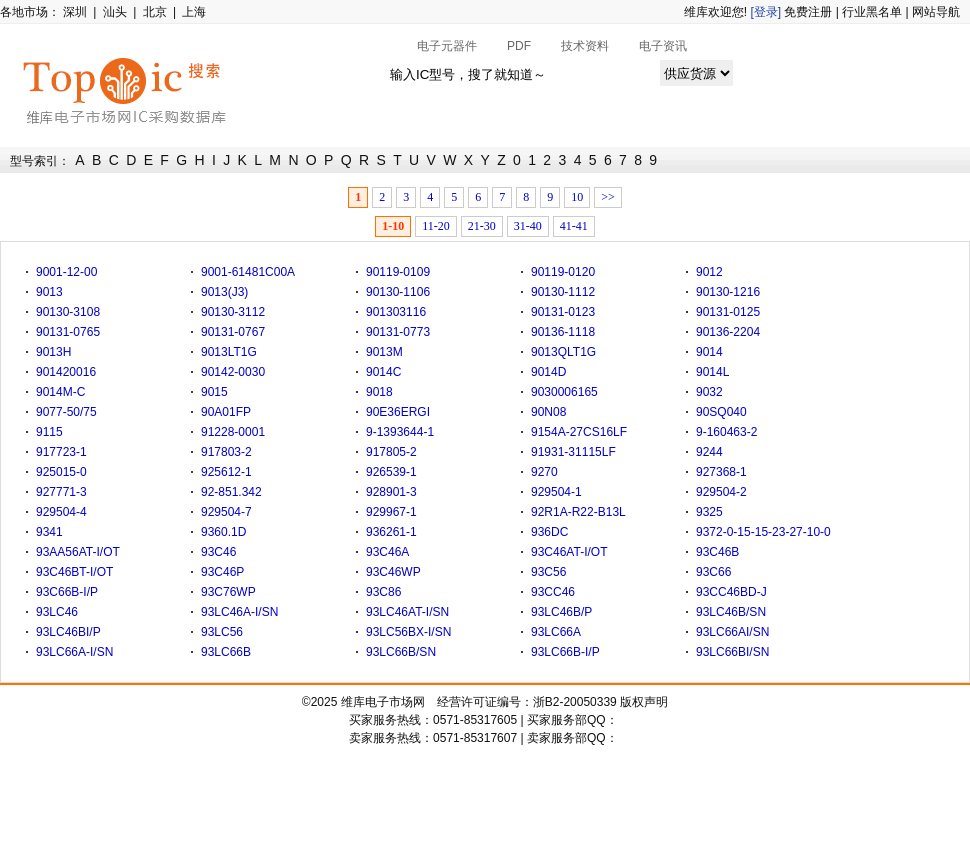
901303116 (396, 312)
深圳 (75, 12)
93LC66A (556, 632)
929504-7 (226, 512)
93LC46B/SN (731, 612)
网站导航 (936, 12)
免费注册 (808, 12)
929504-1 (556, 492)
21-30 (482, 226)
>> (608, 197)
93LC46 (57, 612)
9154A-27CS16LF (579, 432)
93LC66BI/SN (732, 652)
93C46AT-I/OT (569, 552)
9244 (709, 452)
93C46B (717, 552)
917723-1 (61, 452)
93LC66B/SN (401, 652)
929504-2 (721, 492)
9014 (709, 352)
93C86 (383, 592)
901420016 (66, 372)
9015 (214, 392)
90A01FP (226, 412)
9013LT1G (229, 352)
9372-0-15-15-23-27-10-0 (763, 532)
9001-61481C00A (248, 272)
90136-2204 (728, 332)
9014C (383, 372)
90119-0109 (398, 272)
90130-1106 (398, 292)
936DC (549, 532)
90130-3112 (233, 312)
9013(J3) (224, 292)
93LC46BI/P (68, 632)
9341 (49, 532)
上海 (194, 12)
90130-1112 (563, 292)
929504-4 (61, 512)
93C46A (387, 552)
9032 (709, 392)
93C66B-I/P (67, 592)
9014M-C (60, 392)
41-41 (574, 226)
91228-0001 (233, 432)
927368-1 (721, 472)
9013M (384, 352)
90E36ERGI (398, 412)
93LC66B (226, 652)
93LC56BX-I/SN (408, 632)
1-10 (393, 226)
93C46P (222, 572)
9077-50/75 (66, 412)
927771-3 (61, 492)
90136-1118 (563, 332)
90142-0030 (233, 372)
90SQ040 (721, 412)
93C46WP (393, 572)
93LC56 (222, 632)
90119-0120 (563, 272)
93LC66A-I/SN (74, 652)
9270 (544, 472)
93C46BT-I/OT (74, 572)
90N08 (548, 412)
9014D (548, 372)
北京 (155, 12)
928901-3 (391, 492)
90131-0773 (398, 332)
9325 (709, 512)
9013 (49, 292)
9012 (709, 272)
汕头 (115, 12)
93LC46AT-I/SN (407, 612)
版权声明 (644, 702)
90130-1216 (728, 292)
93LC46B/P (561, 612)
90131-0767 (233, 332)
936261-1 (391, 532)
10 (577, 197)
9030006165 (564, 392)
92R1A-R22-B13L (578, 512)
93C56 (548, 572)
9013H (53, 352)
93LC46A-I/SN (239, 612)
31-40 (528, 226)
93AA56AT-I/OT (78, 552)
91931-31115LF (573, 452)
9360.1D (223, 532)
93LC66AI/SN (732, 632)
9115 (49, 432)
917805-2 (391, 452)
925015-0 (61, 472)
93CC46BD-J (731, 592)
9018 (379, 392)
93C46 (218, 552)
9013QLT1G (563, 352)
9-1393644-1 (400, 432)
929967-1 (391, 512)
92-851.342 (231, 492)
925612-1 (226, 472)
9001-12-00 (66, 272)
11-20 (436, 226)
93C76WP (228, 592)
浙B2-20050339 (575, 702)
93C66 (713, 572)
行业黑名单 (872, 12)
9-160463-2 (726, 432)
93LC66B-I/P (565, 652)
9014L (712, 372)
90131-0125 (728, 312)
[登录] (765, 12)
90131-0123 (563, 312)
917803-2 (226, 452)
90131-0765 (68, 332)
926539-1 (391, 472)
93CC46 (553, 592)
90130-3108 (68, 312)
